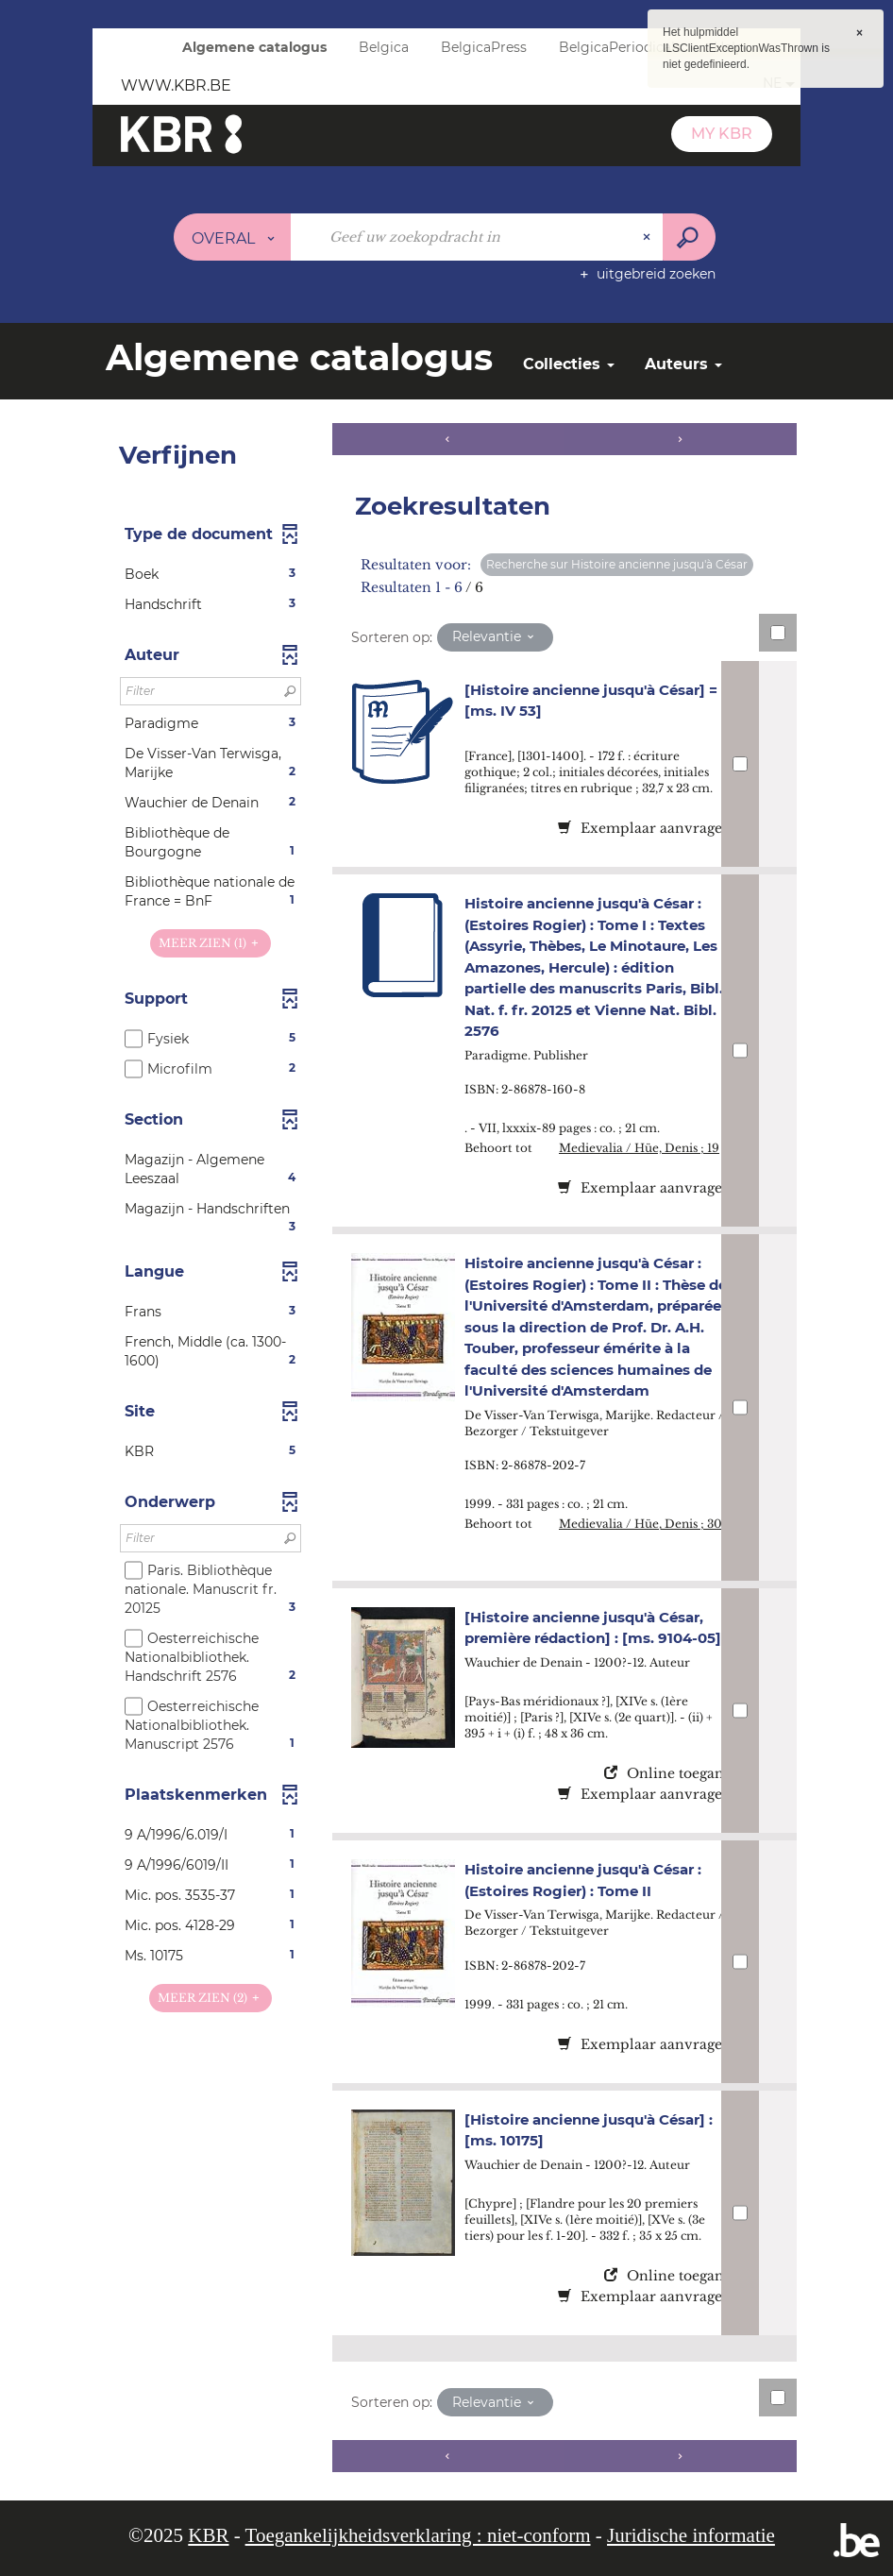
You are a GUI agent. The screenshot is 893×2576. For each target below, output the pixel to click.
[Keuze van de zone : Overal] (233, 237)
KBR (208, 2535)
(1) (210, 943)
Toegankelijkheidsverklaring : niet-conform (418, 2535)
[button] (210, 574)
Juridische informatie (691, 2535)
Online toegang (668, 1773)
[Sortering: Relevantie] (495, 637)
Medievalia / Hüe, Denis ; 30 (640, 1524)
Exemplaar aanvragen (645, 828)
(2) (210, 1998)
